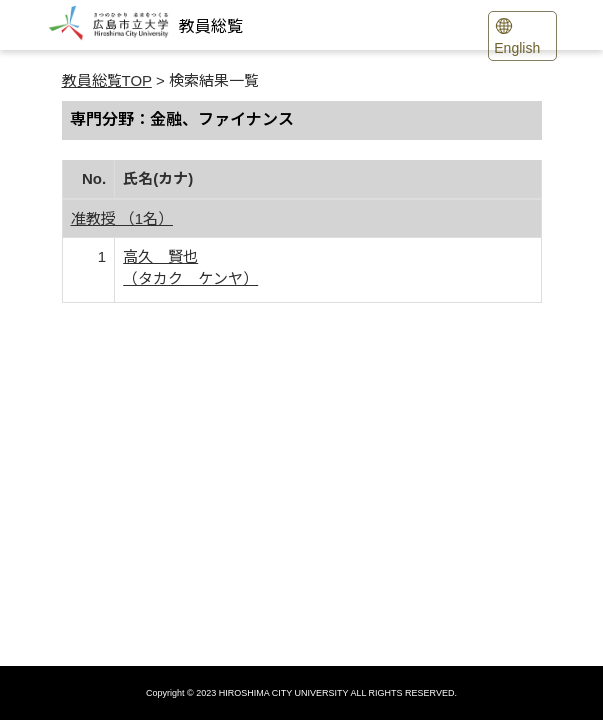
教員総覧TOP (107, 80)
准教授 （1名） (122, 218)
